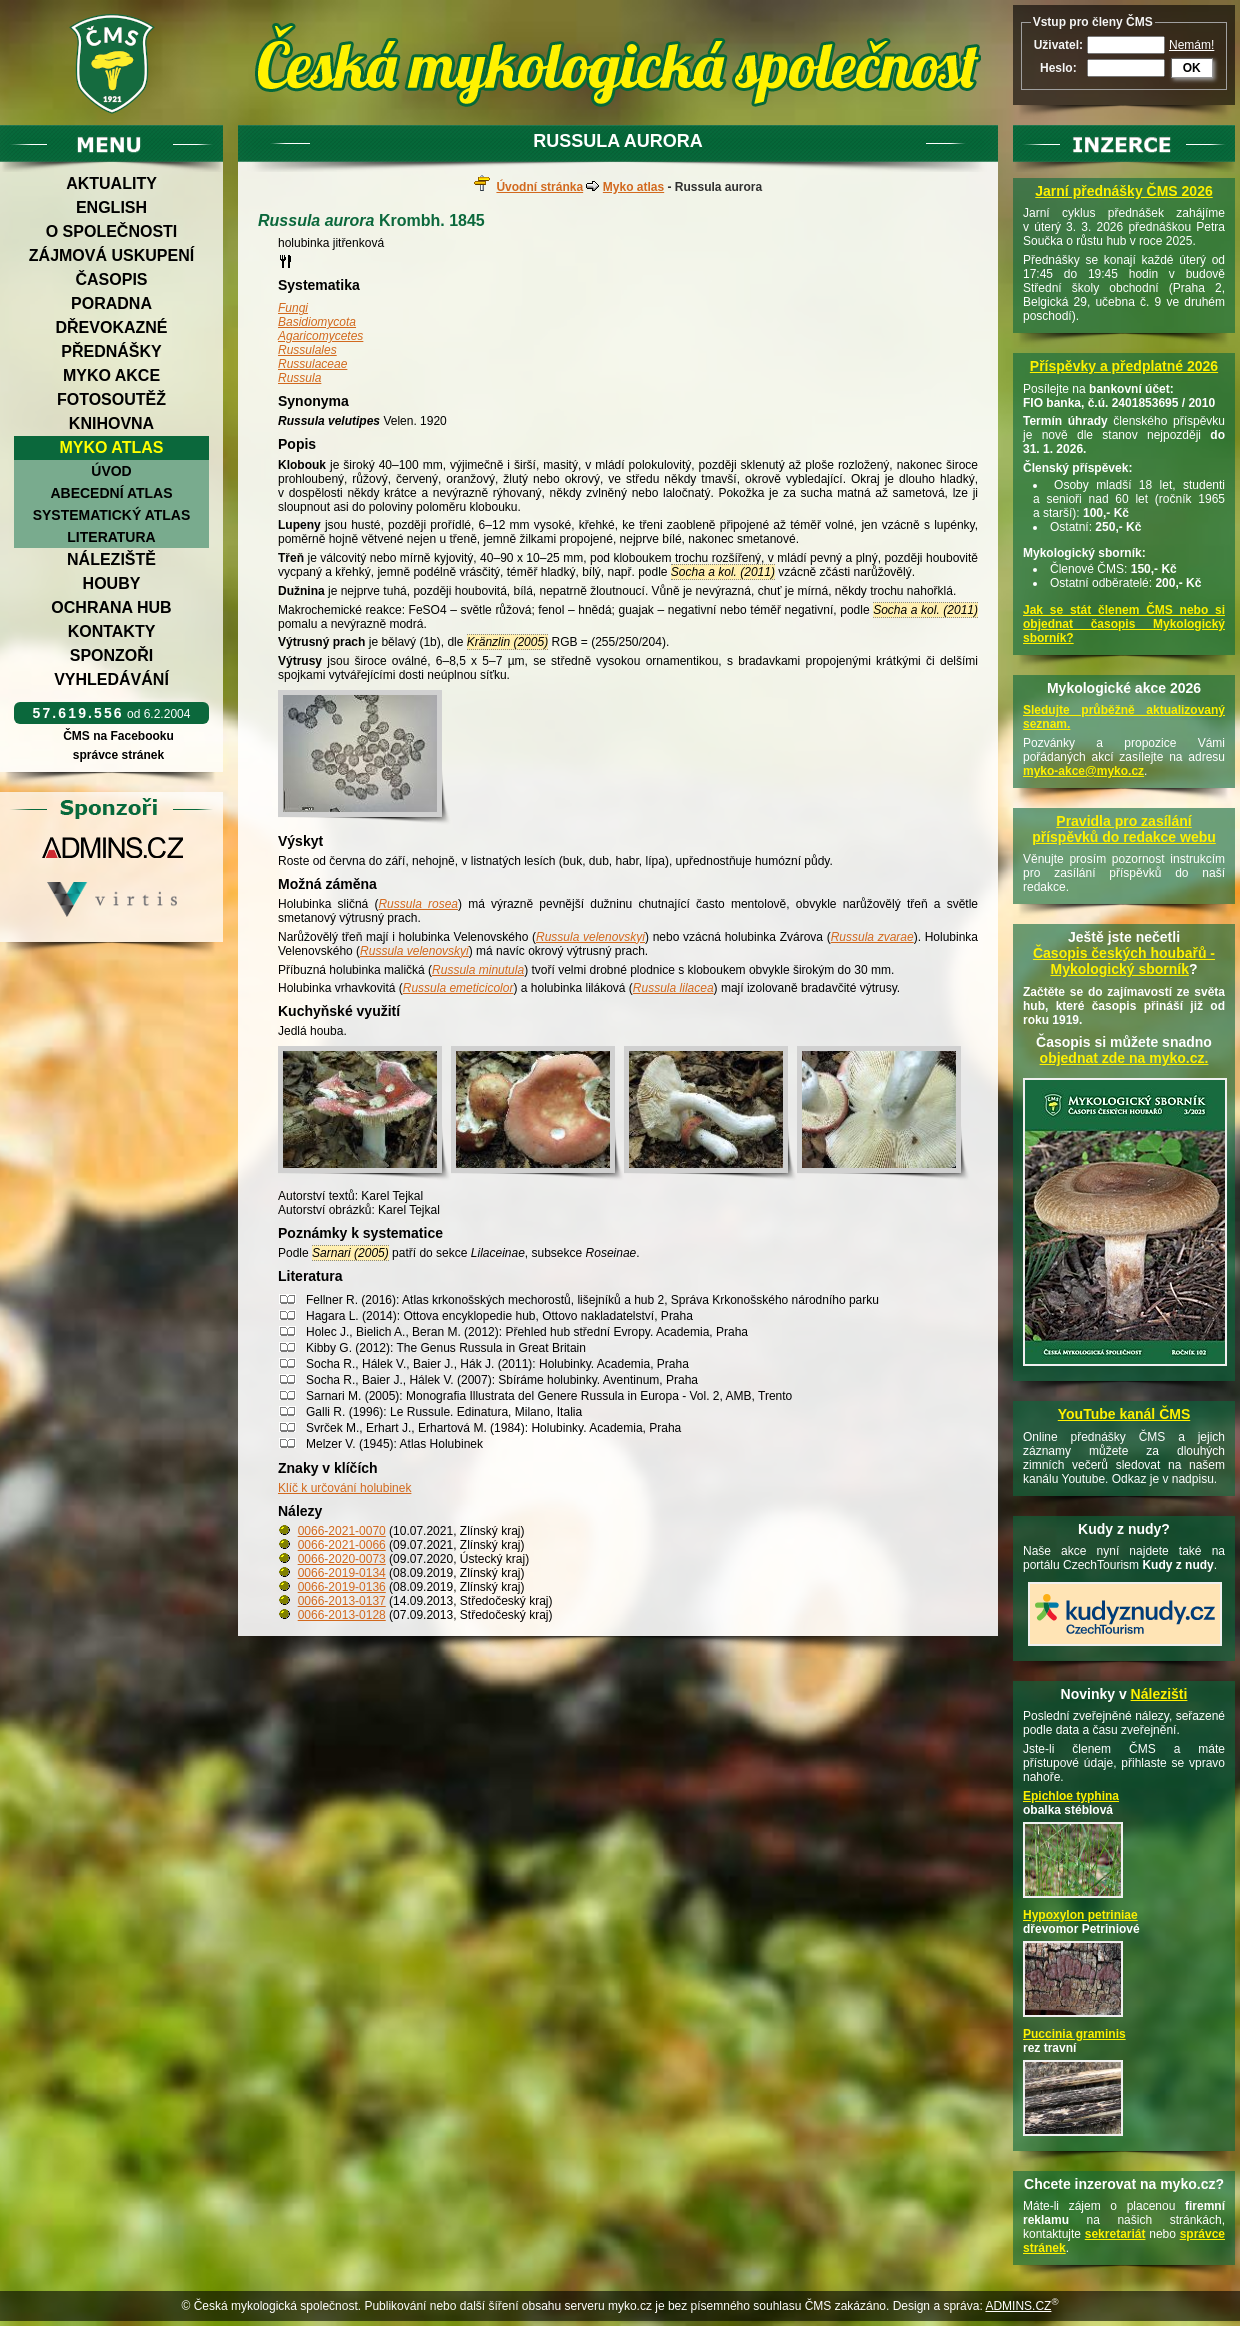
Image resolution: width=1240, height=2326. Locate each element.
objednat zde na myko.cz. (1124, 1058)
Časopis (111, 279)
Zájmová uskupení (111, 255)
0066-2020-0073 (342, 1559)
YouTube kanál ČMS (1124, 1414)
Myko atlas (112, 447)
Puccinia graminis (1074, 2034)
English (111, 207)
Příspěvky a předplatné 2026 (1124, 366)
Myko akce (111, 375)
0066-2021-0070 (342, 1531)
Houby (112, 583)
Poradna (111, 303)
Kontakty (112, 631)
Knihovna (111, 423)
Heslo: (1058, 68)
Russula (299, 378)
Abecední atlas (111, 493)
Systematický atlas (112, 515)
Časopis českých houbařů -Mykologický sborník (1124, 961)
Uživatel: (1058, 45)
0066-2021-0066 (342, 1545)
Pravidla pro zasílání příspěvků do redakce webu (1124, 829)
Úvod (111, 471)
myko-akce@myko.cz (1083, 771)
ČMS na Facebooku (118, 736)
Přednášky (111, 351)
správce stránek (118, 755)
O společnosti (112, 231)
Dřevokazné (111, 327)
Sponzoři (112, 655)
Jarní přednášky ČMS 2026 (1123, 191)
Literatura (111, 537)
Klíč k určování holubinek (344, 1488)
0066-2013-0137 (342, 1601)
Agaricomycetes (320, 336)
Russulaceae (312, 364)
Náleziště (111, 559)
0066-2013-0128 (342, 1615)
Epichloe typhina (1071, 1796)
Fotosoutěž (111, 399)
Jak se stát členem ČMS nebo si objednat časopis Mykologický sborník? (1124, 624)
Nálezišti (1159, 1694)
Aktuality (111, 183)
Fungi (293, 308)
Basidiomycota (317, 322)
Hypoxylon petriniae (1080, 1915)
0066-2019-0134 (342, 1573)
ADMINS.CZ (1018, 2306)
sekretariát (1115, 2234)
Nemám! (1191, 45)
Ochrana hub (111, 607)
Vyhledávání (111, 679)
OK (1192, 68)
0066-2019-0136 (342, 1587)
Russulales (307, 350)
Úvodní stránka (539, 187)
